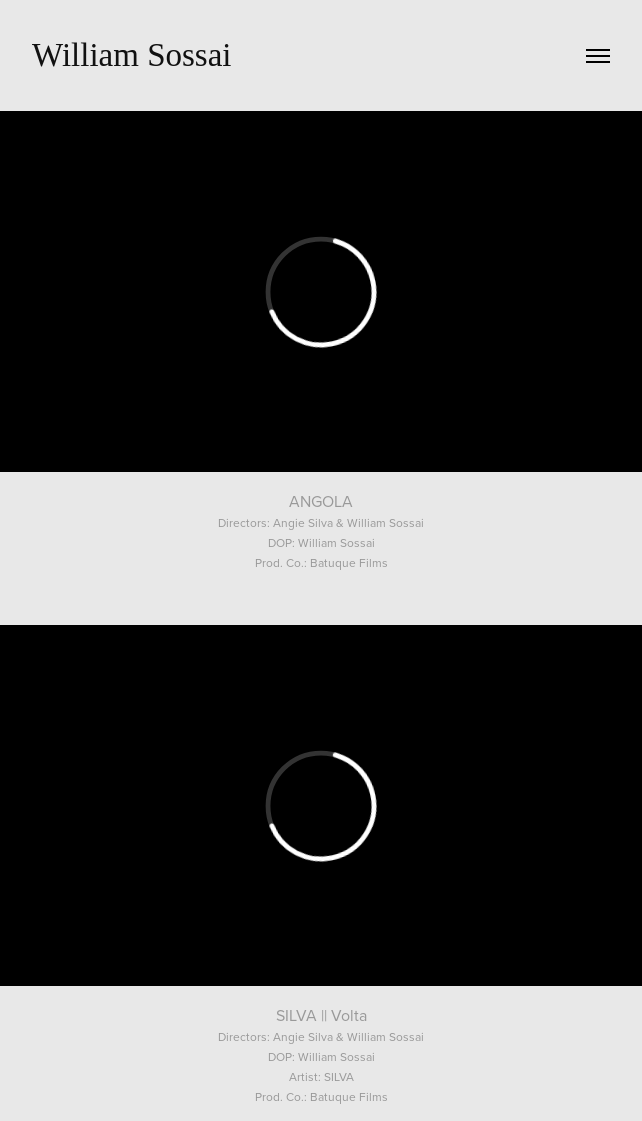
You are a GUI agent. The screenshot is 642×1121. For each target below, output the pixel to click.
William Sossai (131, 55)
